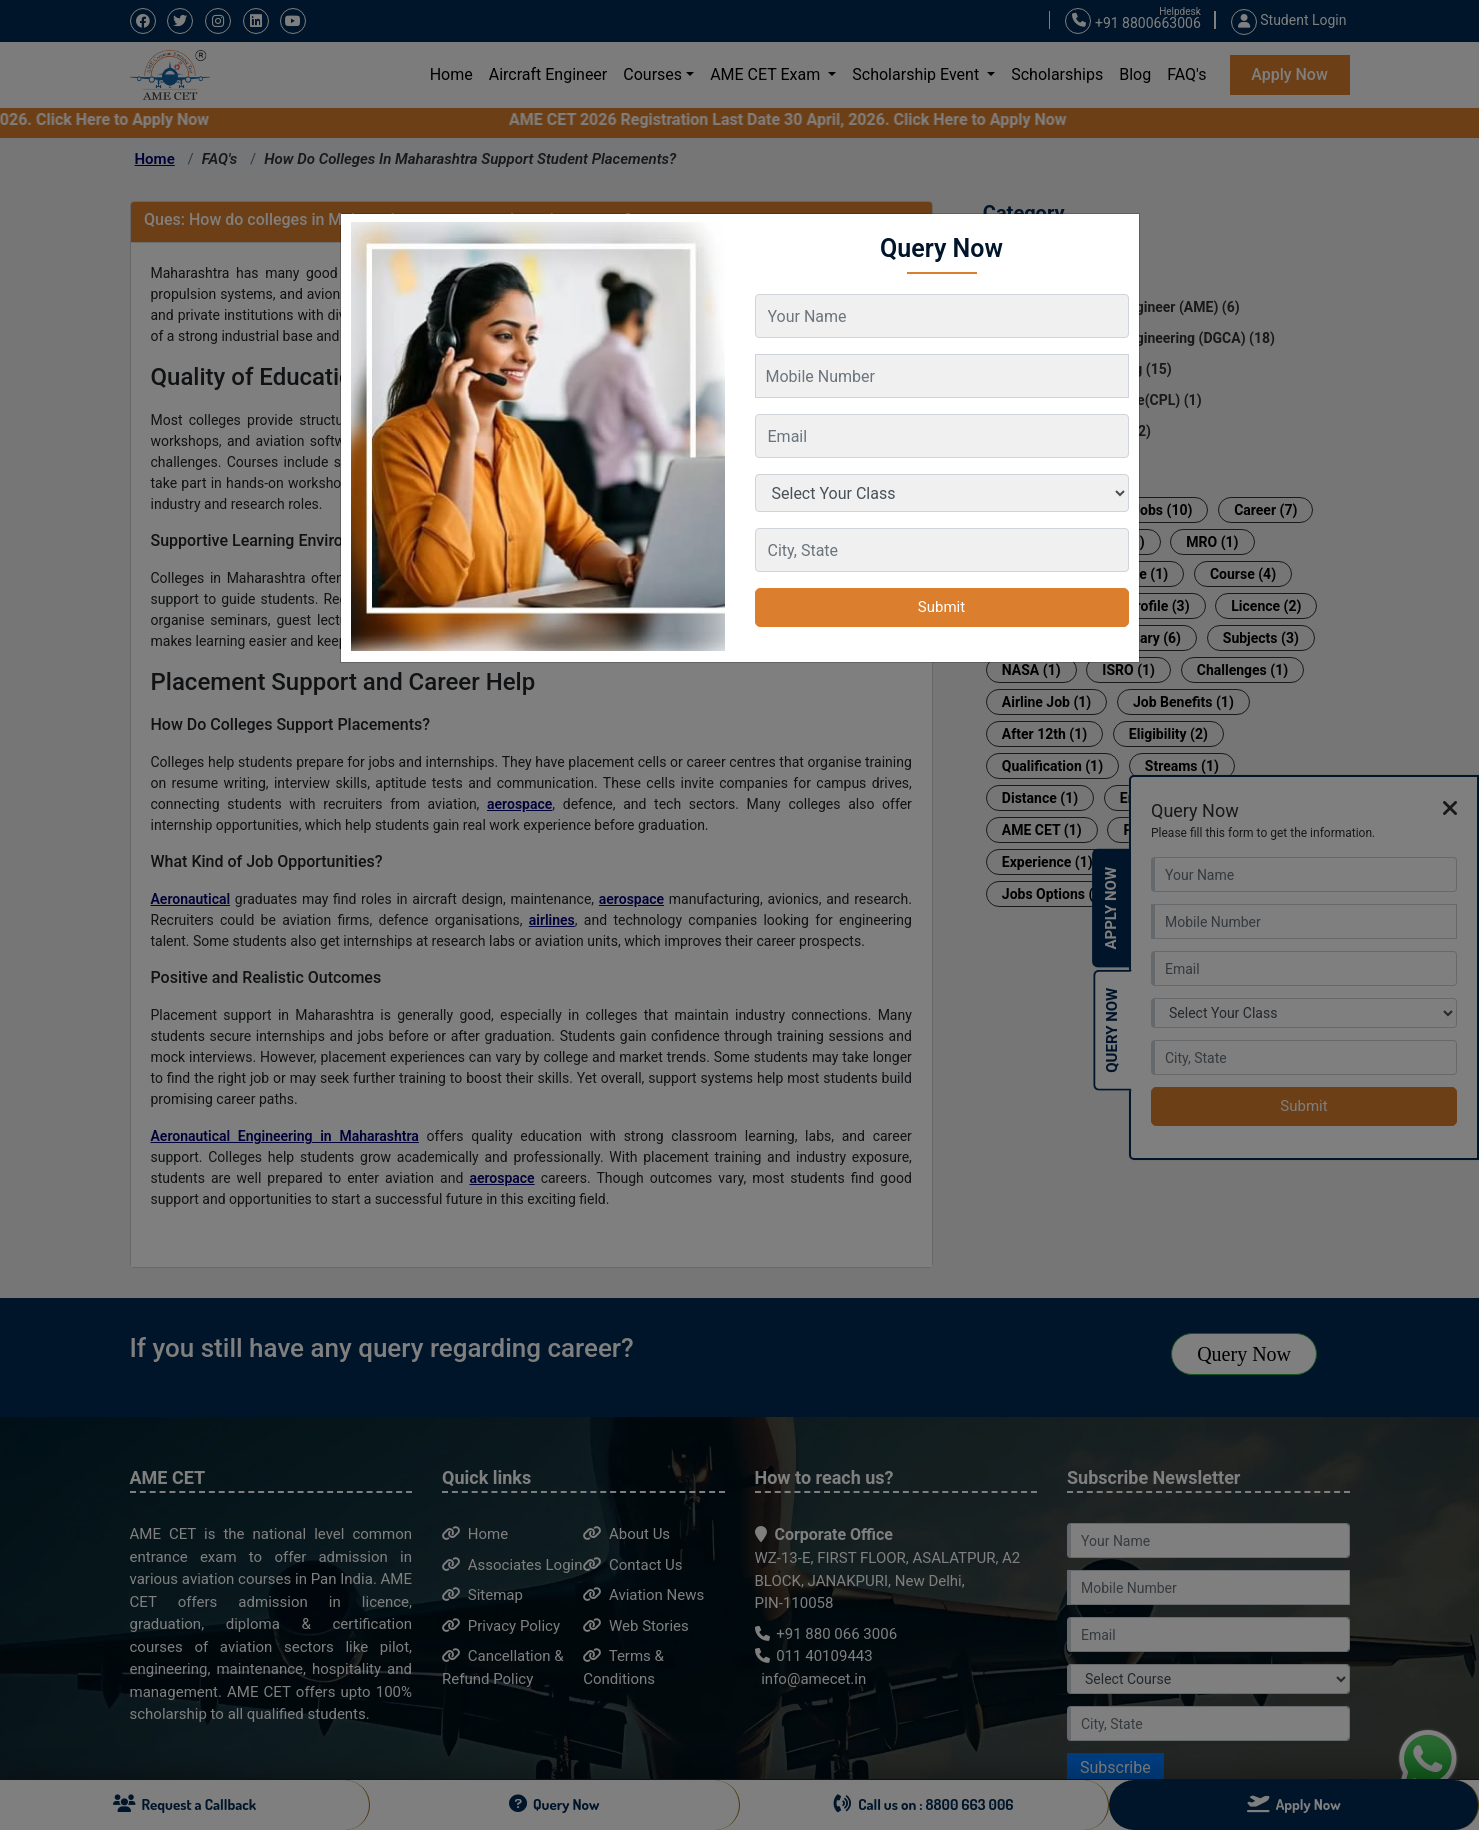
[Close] (1114, 229)
